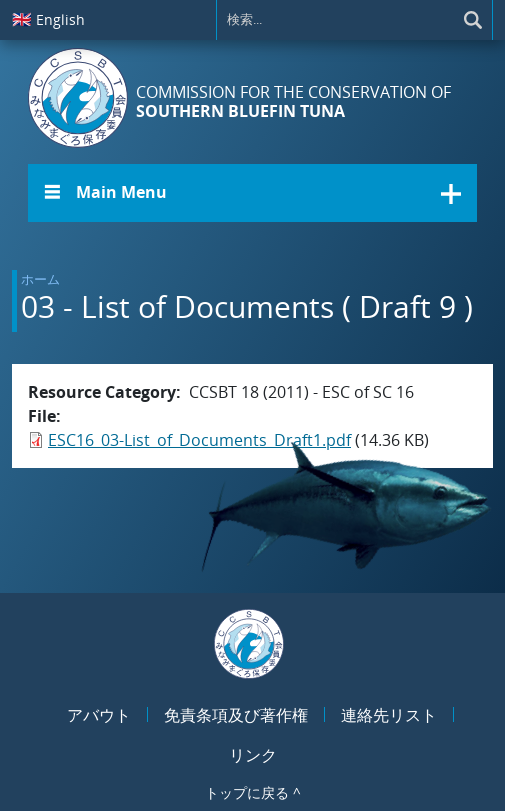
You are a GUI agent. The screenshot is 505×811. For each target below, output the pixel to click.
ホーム (40, 279)
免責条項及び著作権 (236, 715)
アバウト (99, 715)
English (48, 19)
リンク (253, 755)
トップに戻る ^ (253, 792)
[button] (252, 193)
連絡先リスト (389, 715)
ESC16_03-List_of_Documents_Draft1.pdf (199, 440)
